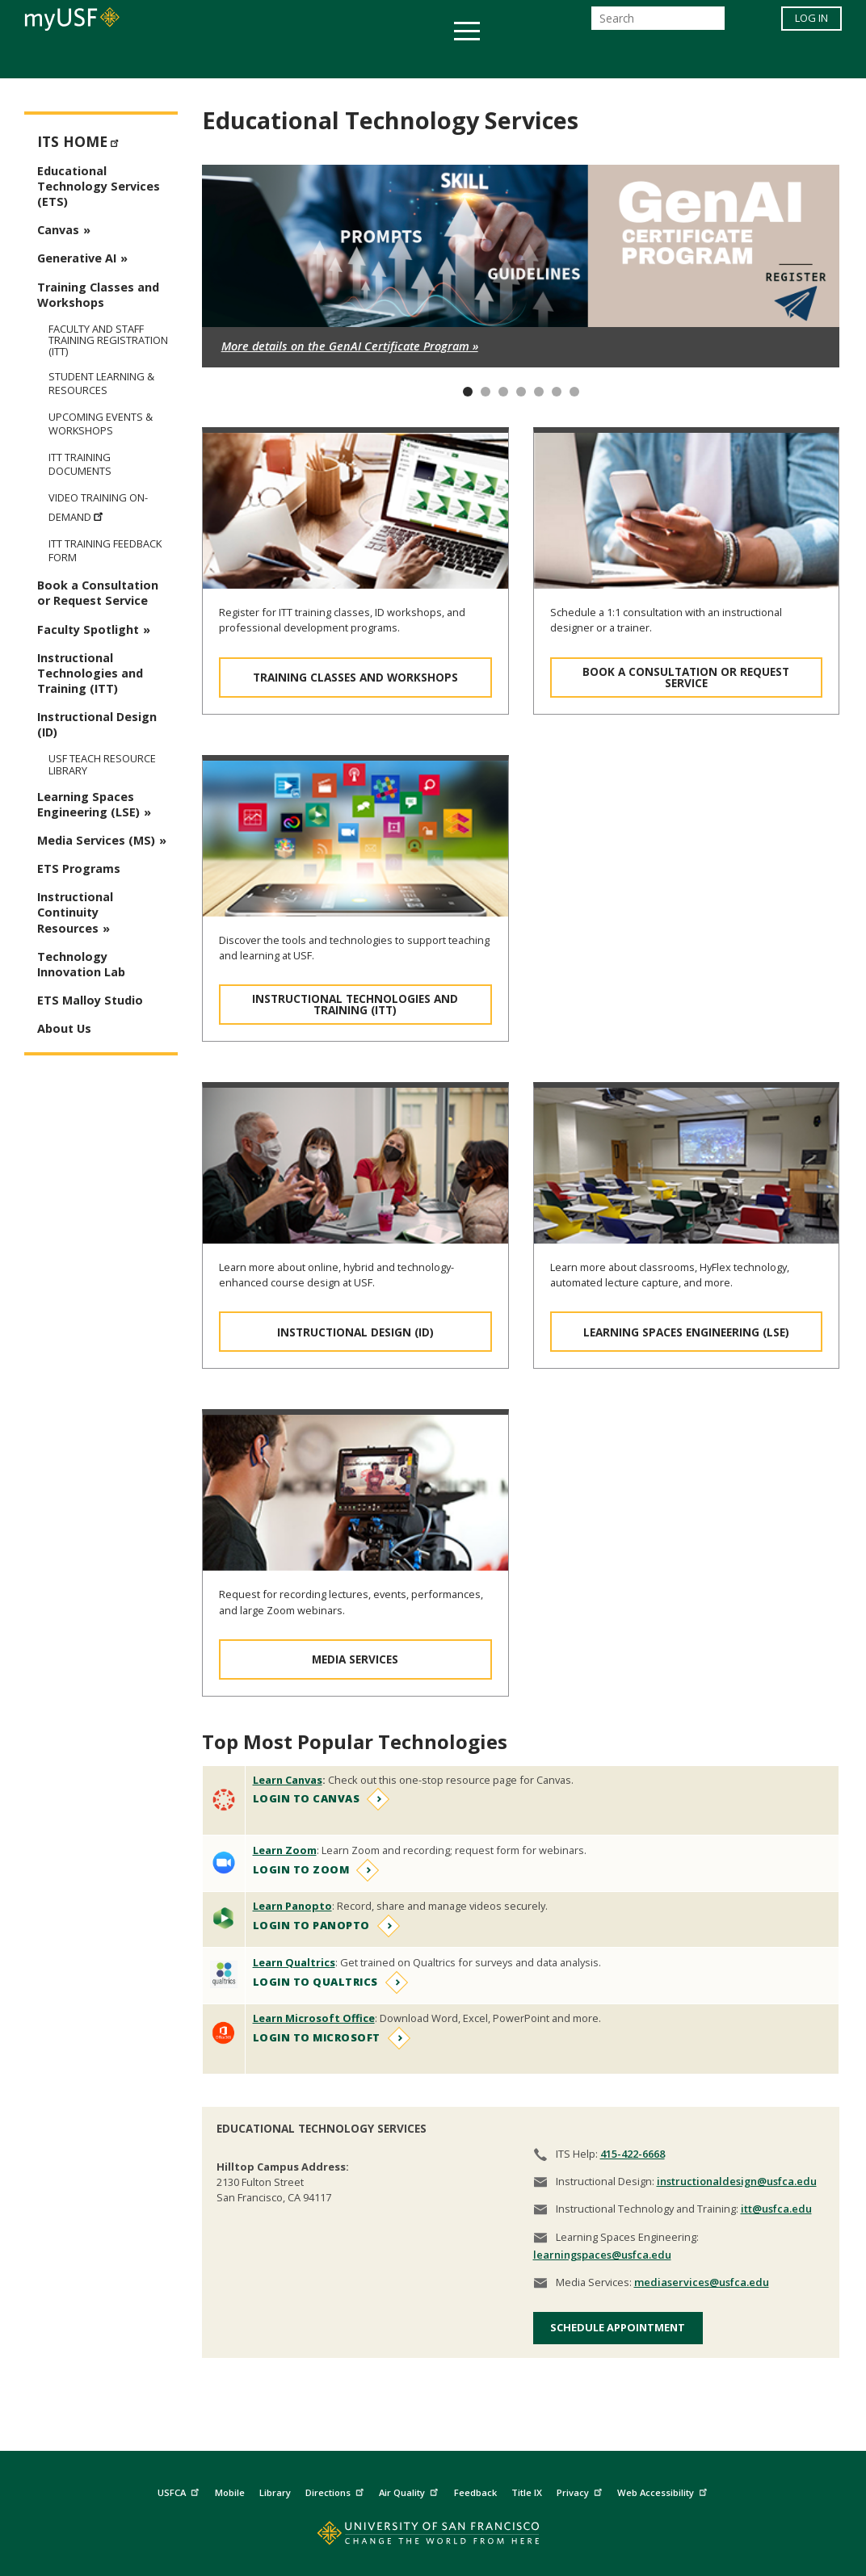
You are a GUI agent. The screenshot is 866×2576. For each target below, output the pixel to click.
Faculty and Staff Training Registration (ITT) (108, 340)
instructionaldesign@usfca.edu (737, 2181)
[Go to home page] (433, 2537)
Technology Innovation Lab (81, 964)
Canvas (58, 229)
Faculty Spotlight (88, 629)
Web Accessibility (664, 2490)
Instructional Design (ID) (355, 1332)
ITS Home (80, 140)
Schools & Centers (718, 59)
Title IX (526, 2492)
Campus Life (513, 59)
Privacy (581, 2490)
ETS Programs (78, 868)
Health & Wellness (385, 59)
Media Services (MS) (96, 840)
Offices (604, 59)
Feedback (475, 2492)
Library (275, 2492)
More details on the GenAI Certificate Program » (349, 346)
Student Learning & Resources (101, 383)
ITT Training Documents (79, 464)
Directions (336, 2490)
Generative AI (76, 258)
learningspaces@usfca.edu (602, 2254)
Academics (120, 59)
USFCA (180, 2490)
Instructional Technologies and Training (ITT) (355, 1004)
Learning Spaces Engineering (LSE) (686, 1332)
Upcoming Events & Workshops (100, 424)
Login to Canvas (306, 1798)
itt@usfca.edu (776, 2208)
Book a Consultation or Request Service (685, 677)
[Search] (658, 23)
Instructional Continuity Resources (75, 912)
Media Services (355, 1659)
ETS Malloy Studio (90, 1000)
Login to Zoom (301, 1869)
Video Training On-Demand (98, 507)
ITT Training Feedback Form (105, 550)
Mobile (230, 2492)
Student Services (239, 59)
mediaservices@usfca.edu (701, 2282)
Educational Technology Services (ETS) (98, 186)
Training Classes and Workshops (355, 677)
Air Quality (410, 2490)
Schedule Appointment (617, 2327)
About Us (64, 1028)
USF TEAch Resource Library (102, 764)
